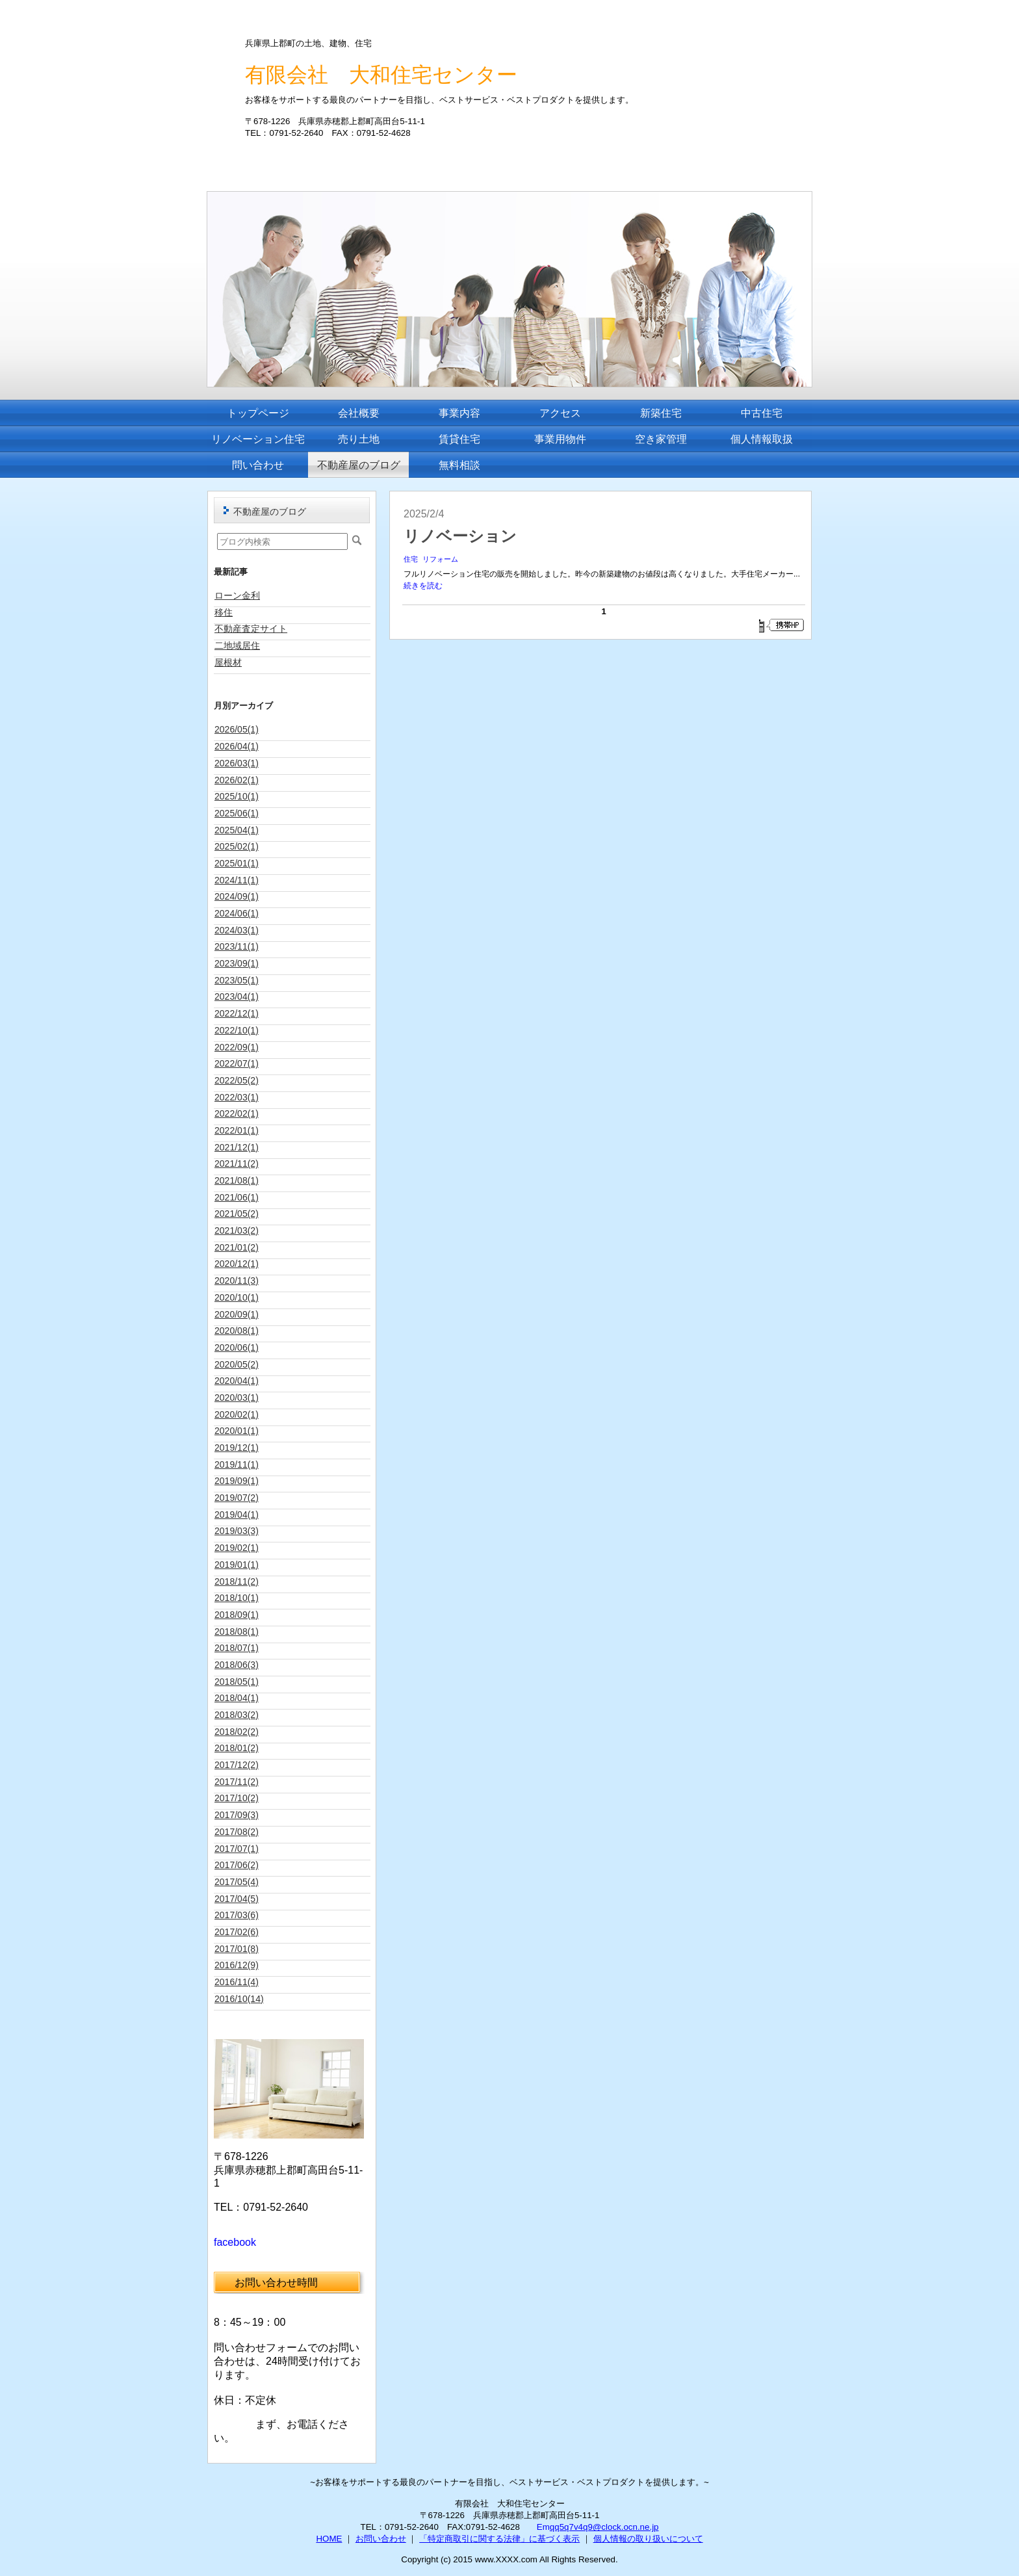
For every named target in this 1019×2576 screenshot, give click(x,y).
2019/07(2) (236, 1497)
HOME (329, 2538)
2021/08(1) (236, 1180)
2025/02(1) (236, 846)
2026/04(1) (236, 746)
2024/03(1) (236, 930)
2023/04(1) (236, 996)
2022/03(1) (236, 1097)
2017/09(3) (236, 1815)
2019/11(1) (236, 1464)
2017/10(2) (236, 1798)
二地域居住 (237, 645)
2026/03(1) (236, 763)
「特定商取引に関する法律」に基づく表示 (499, 2538)
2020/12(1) (236, 1263)
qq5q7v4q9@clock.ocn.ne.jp (604, 2527)
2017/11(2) (236, 1781)
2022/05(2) (236, 1080)
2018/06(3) (236, 1664)
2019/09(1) (236, 1481)
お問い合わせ (380, 2538)
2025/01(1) (236, 863)
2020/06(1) (236, 1347)
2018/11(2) (236, 1581)
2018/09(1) (236, 1614)
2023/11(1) (236, 946)
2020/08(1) (236, 1330)
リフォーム (440, 559)
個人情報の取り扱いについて (648, 2538)
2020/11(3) (236, 1280)
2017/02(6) (236, 1932)
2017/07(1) (236, 1848)
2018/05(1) (236, 1681)
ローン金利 (237, 595)
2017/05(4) (236, 1882)
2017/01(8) (236, 1949)
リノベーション (460, 536)
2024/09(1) (236, 896)
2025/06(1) (236, 813)
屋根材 (228, 662)
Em (543, 2527)
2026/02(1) (236, 780)
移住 (223, 612)
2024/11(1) (236, 880)
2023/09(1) (236, 963)
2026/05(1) (236, 729)
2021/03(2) (236, 1230)
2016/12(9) (236, 1965)
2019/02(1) (236, 1547)
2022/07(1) (236, 1063)
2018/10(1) (236, 1598)
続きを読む (423, 585)
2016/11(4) (236, 1982)
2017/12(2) (236, 1765)
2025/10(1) (236, 796)
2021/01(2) (236, 1247)
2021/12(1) (236, 1147)
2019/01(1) (236, 1564)
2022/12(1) (236, 1013)
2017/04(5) (236, 1898)
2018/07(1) (236, 1648)
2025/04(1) (236, 830)
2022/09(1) (236, 1047)
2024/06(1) (236, 913)
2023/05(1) (236, 980)
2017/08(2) (236, 1832)
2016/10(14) (239, 1999)
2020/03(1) (236, 1397)
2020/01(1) (236, 1430)
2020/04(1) (236, 1380)
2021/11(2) (236, 1163)
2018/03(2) (236, 1715)
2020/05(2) (236, 1364)
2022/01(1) (236, 1130)
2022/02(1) (236, 1113)
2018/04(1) (236, 1698)
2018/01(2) (236, 1748)
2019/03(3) (236, 1531)
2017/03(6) (236, 1915)
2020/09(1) (236, 1314)
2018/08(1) (236, 1631)
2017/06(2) (236, 1865)
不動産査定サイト (250, 628)
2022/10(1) (236, 1030)
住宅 (411, 559)
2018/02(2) (236, 1731)
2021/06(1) (236, 1197)
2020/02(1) (236, 1414)
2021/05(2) (236, 1213)
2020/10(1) (236, 1297)
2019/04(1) (236, 1514)
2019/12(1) (236, 1447)
